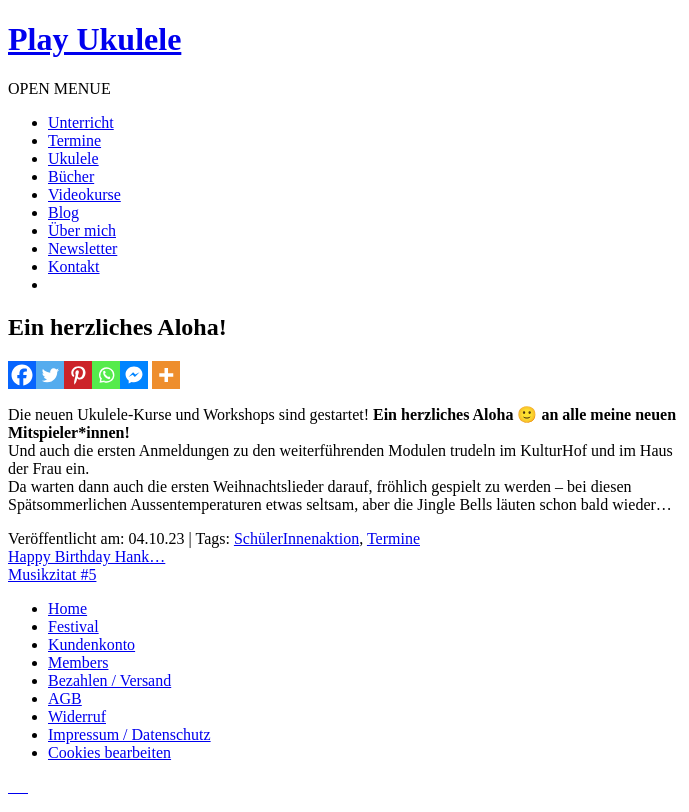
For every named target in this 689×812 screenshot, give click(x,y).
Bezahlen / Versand (109, 680)
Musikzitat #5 (52, 574)
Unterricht (81, 122)
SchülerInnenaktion (296, 538)
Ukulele (73, 158)
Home (67, 608)
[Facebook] (22, 375)
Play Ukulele (94, 39)
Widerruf (77, 716)
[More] (166, 375)
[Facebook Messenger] (134, 375)
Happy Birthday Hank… (86, 556)
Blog (63, 212)
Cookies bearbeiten (109, 752)
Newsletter (82, 248)
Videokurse (84, 194)
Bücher (71, 176)
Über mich (82, 230)
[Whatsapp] (106, 375)
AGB (65, 698)
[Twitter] (50, 375)
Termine (74, 140)
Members (78, 662)
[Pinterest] (78, 375)
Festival (73, 626)
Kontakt (74, 266)
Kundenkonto (91, 644)
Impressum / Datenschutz (129, 734)
